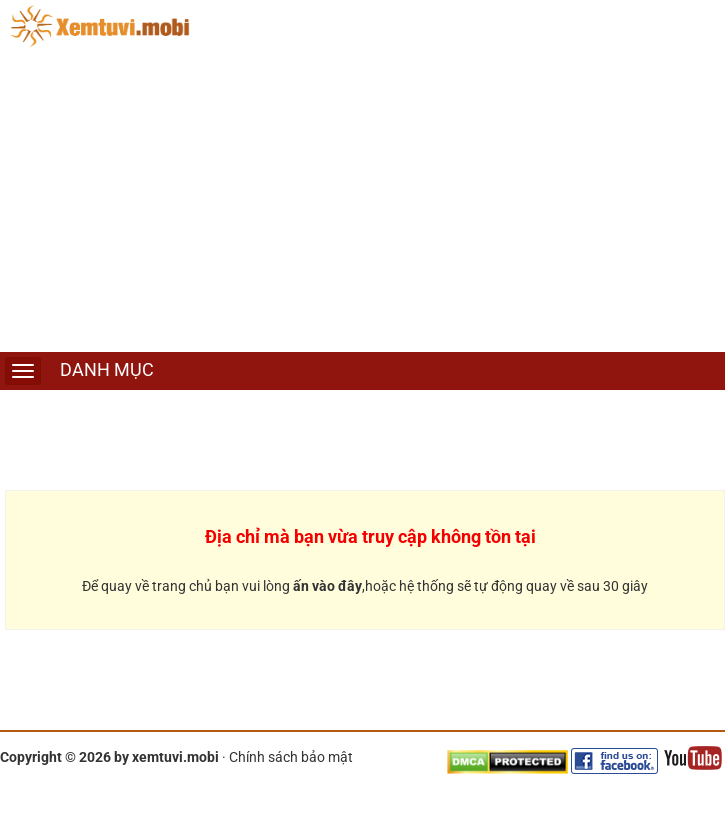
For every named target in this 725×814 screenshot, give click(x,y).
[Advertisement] (362, 202)
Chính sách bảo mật (291, 757)
